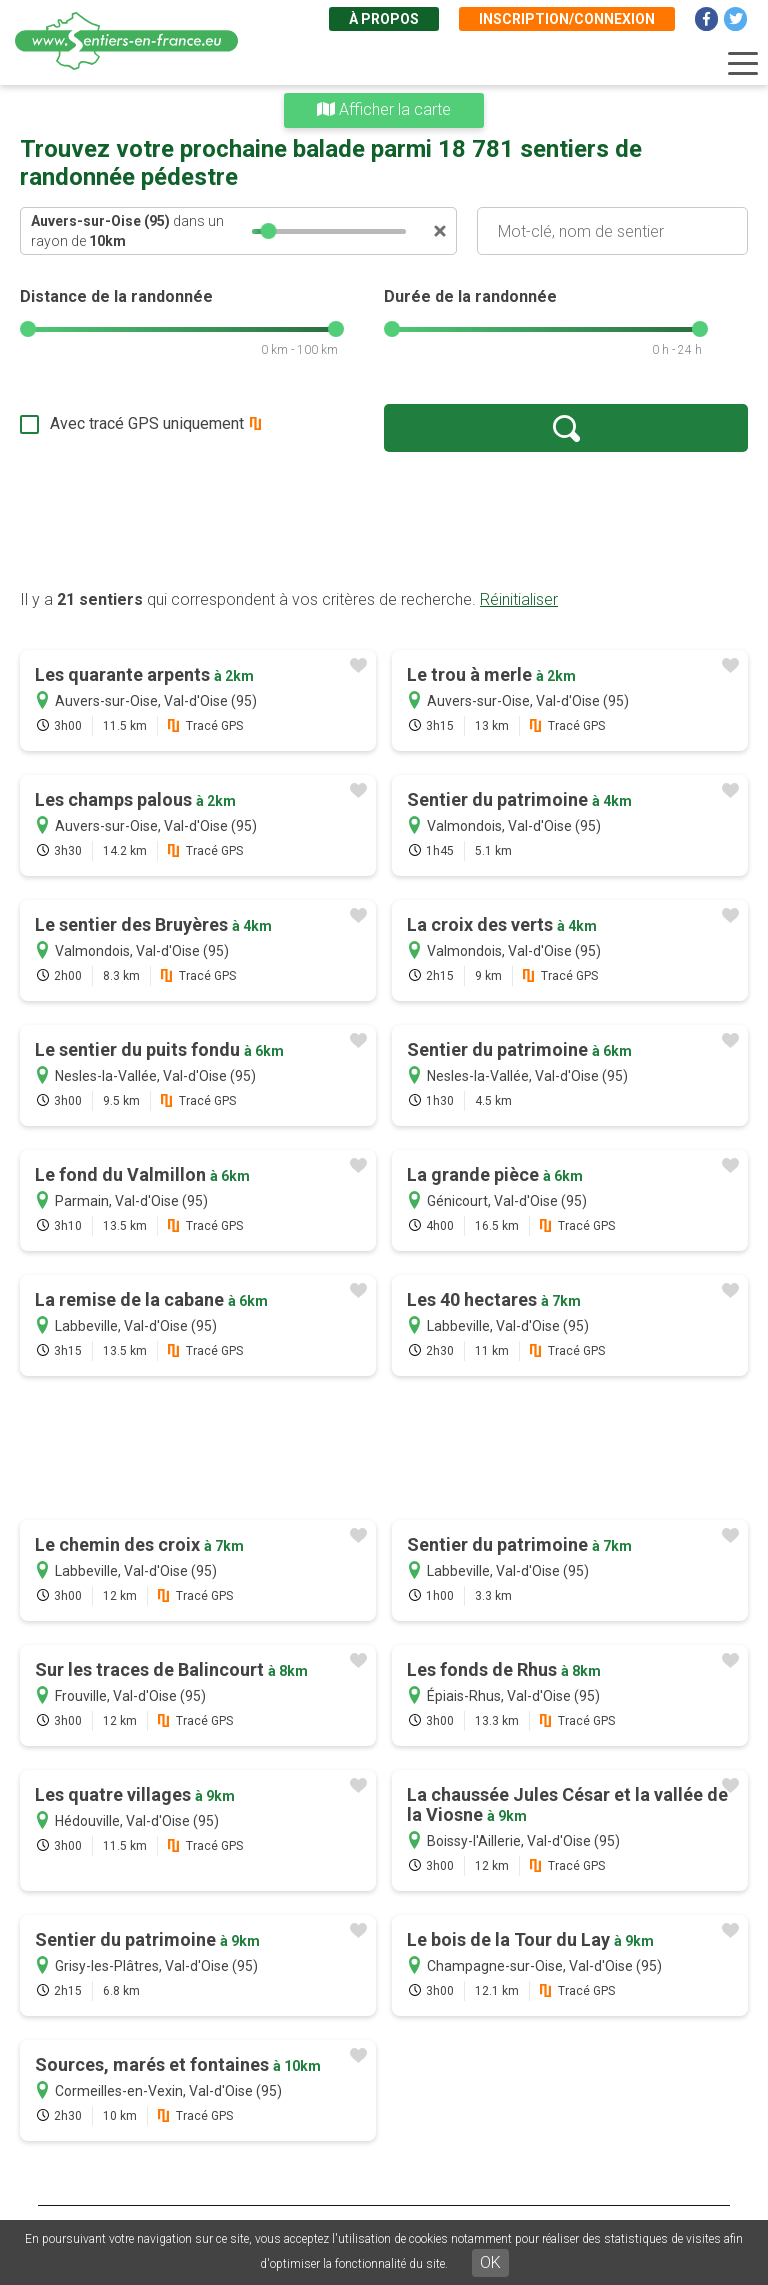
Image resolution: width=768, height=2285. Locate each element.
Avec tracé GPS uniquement (147, 423)
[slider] (269, 231)
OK (490, 2262)
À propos (384, 19)
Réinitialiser (519, 599)
